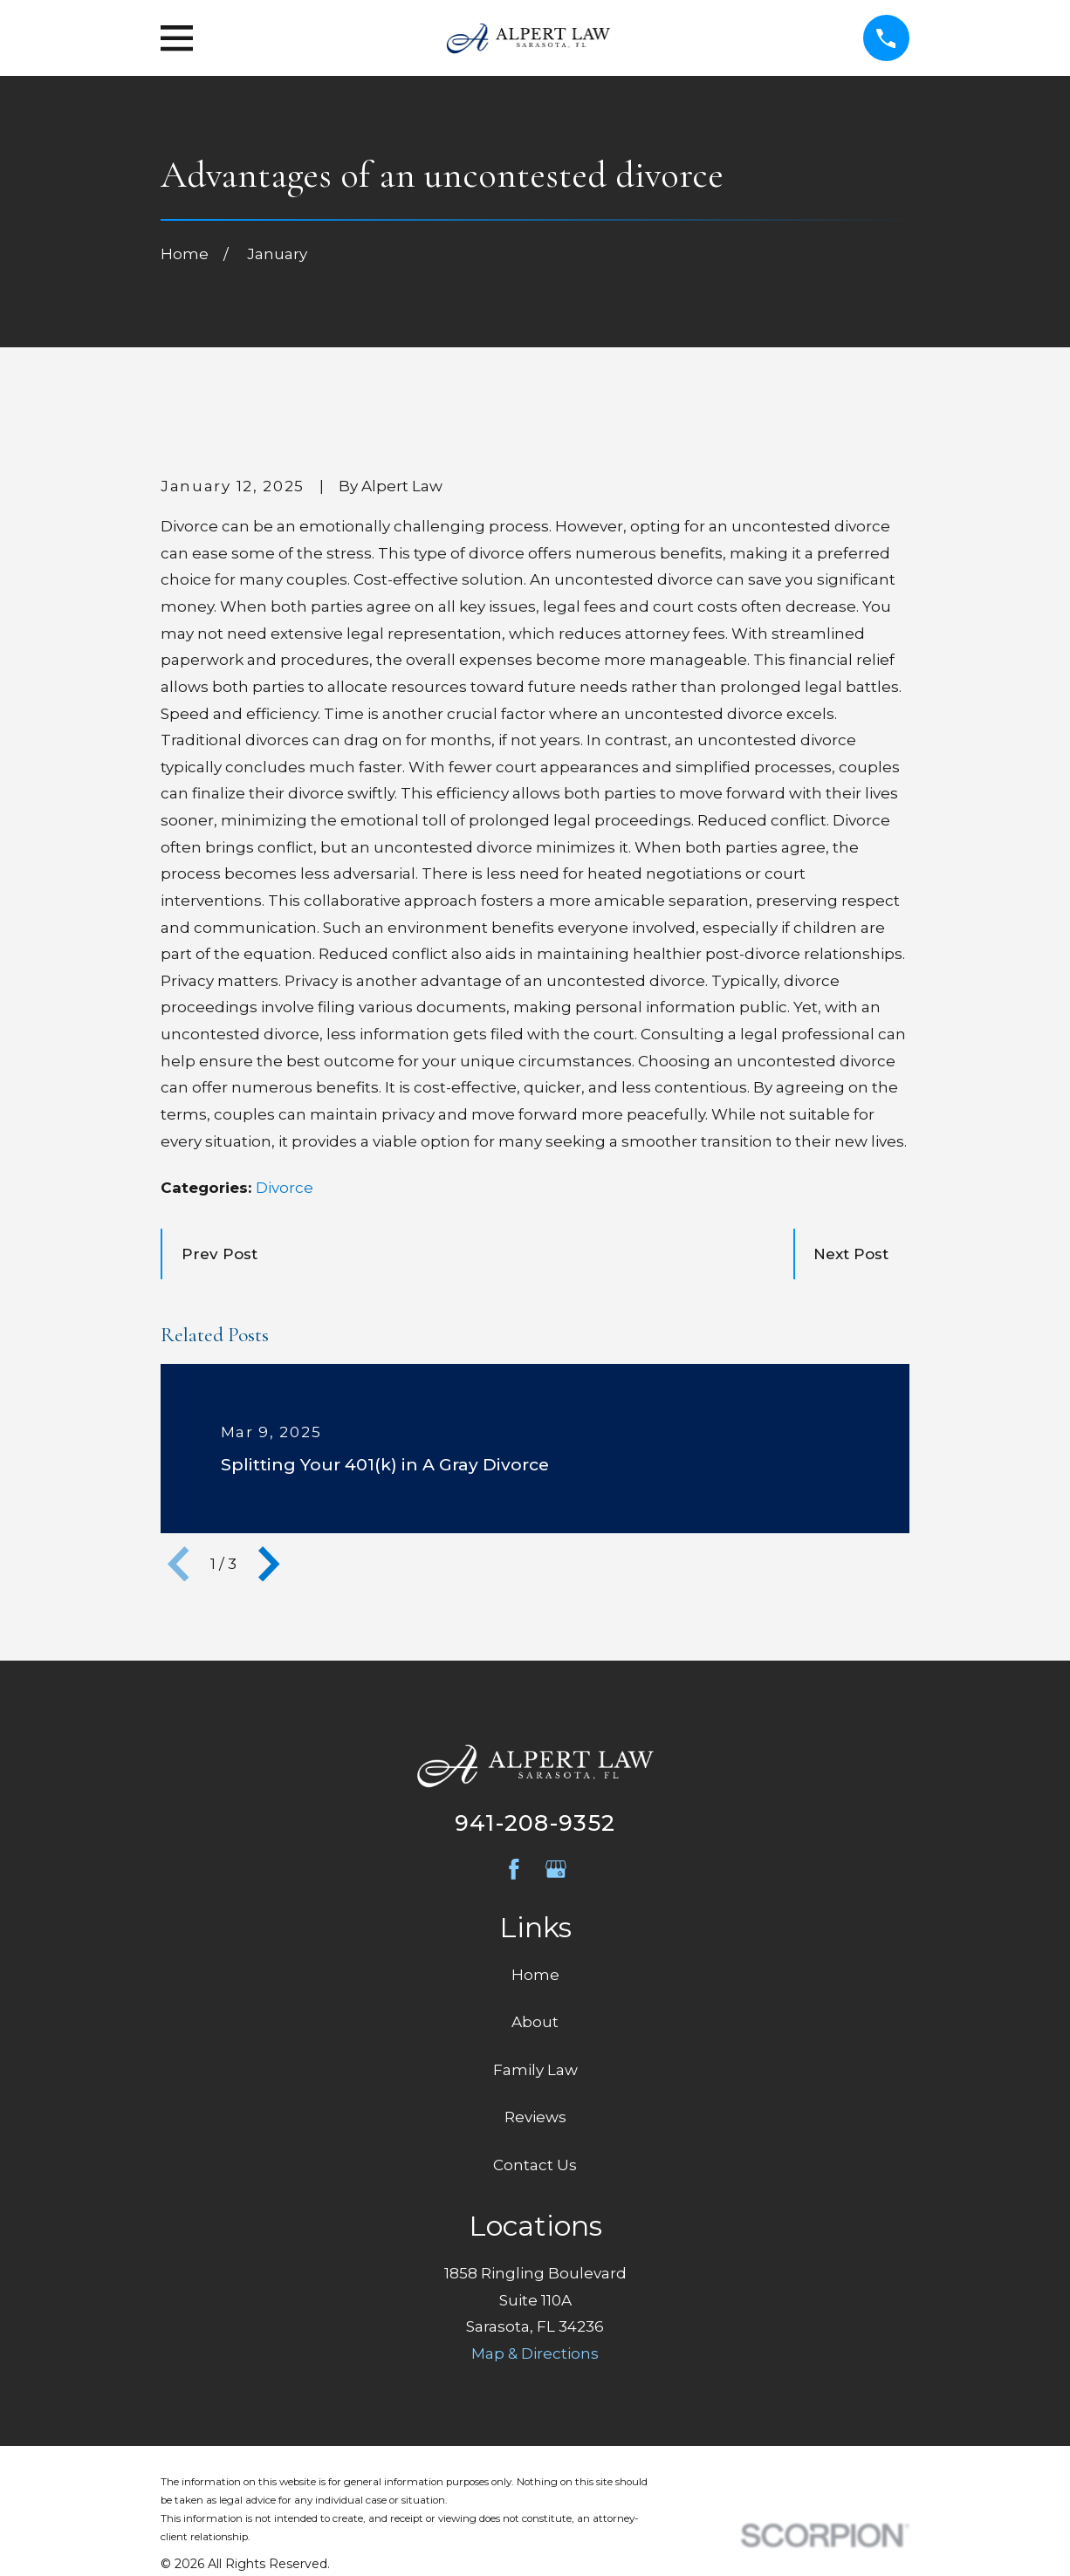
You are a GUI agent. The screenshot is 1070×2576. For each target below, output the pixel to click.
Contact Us (535, 2165)
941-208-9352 (535, 1822)
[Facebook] (514, 1869)
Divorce (284, 1187)
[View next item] (268, 1563)
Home (535, 1974)
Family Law (535, 2070)
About (535, 2022)
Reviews (535, 2117)
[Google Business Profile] (555, 1869)
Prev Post (219, 1254)
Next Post (850, 1254)
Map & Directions (535, 2353)
